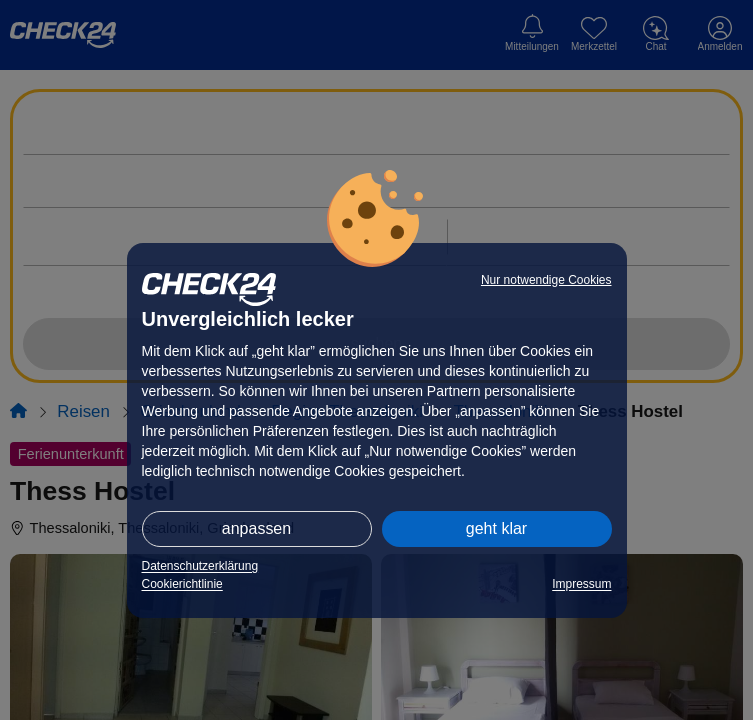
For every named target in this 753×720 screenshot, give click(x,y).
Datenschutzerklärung (200, 566)
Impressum (581, 584)
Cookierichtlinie (182, 584)
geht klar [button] (496, 528)
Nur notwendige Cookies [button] (546, 280)
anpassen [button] (256, 528)
